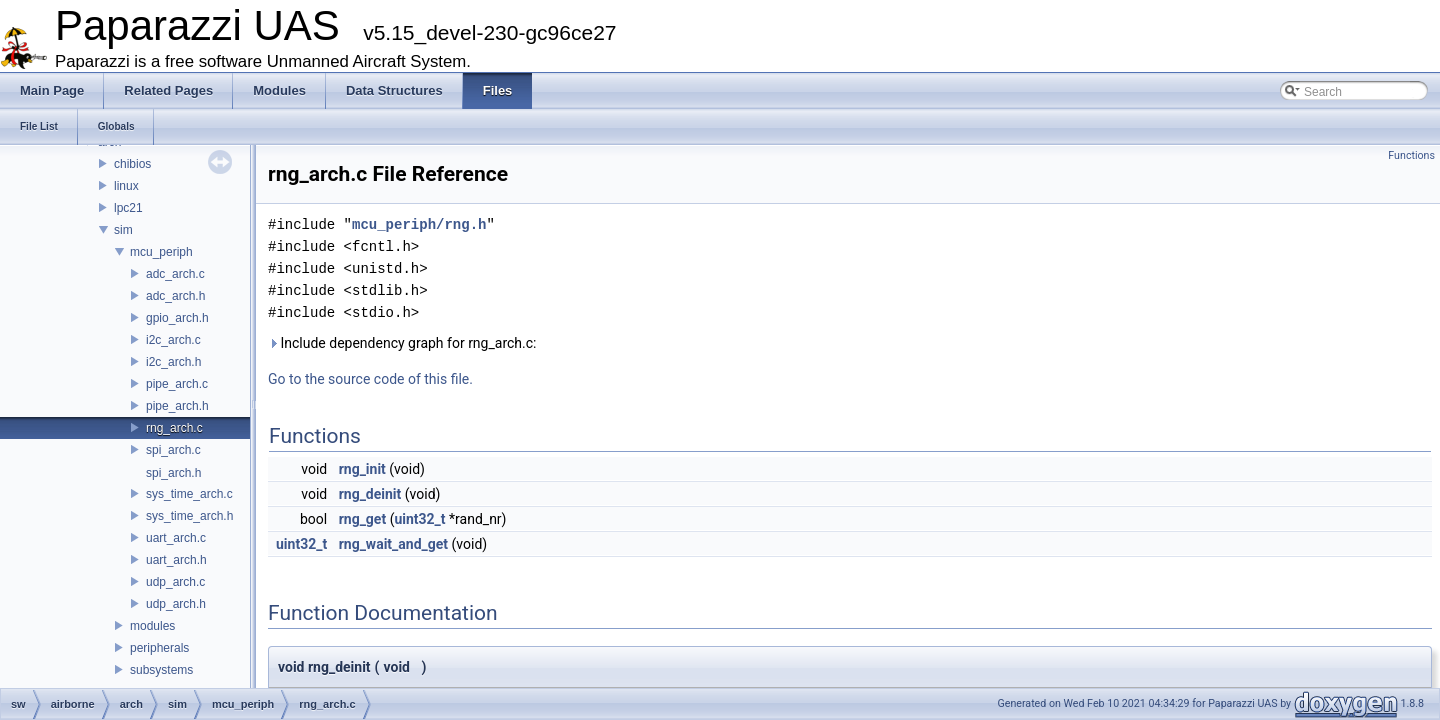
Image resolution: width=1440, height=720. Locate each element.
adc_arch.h (175, 296)
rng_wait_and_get (393, 544)
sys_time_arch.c (189, 494)
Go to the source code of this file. (370, 379)
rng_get (363, 519)
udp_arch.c (175, 582)
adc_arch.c (175, 274)
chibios (132, 164)
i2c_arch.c (173, 340)
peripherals (159, 648)
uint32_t (419, 519)
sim (123, 230)
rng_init (362, 469)
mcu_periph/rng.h (419, 224)
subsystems (161, 670)
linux (126, 186)
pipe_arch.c (177, 384)
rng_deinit (370, 494)
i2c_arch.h (173, 362)
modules (152, 626)
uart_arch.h (176, 560)
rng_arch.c (174, 428)
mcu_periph (161, 252)
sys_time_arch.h (189, 516)
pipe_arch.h (177, 406)
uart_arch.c (176, 538)
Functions (1411, 155)
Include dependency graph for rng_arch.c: (402, 343)
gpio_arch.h (177, 318)
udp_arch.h (176, 604)
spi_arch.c (173, 450)
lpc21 (128, 208)
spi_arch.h (173, 473)
